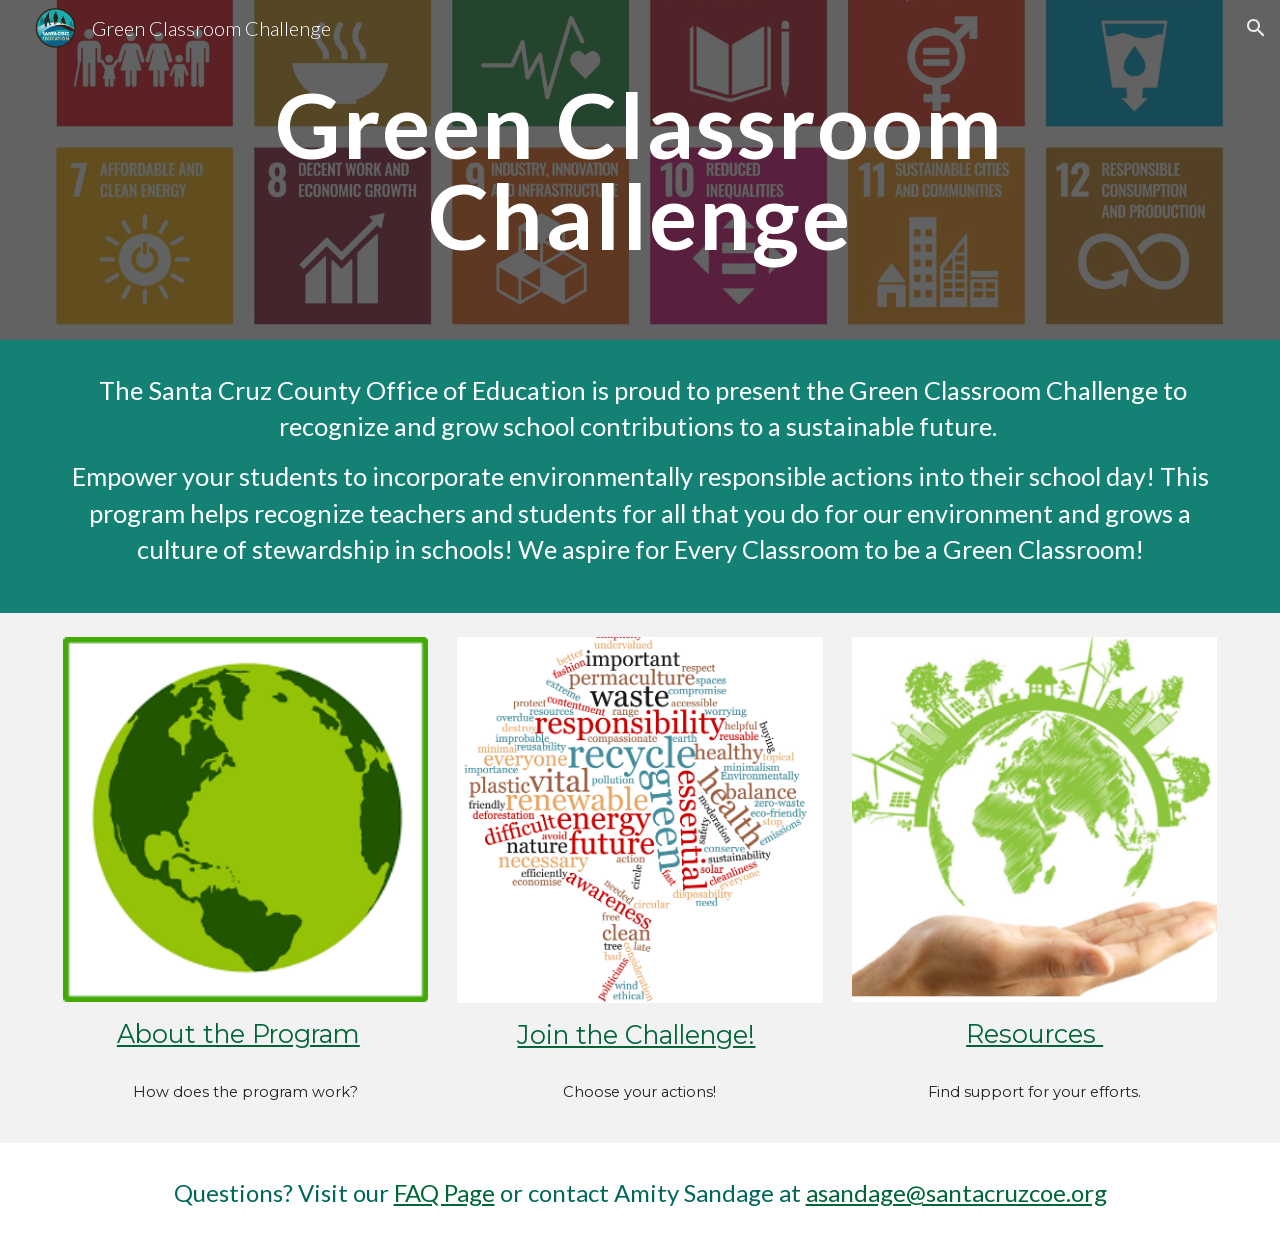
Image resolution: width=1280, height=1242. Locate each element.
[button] (1256, 28)
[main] (640, 169)
